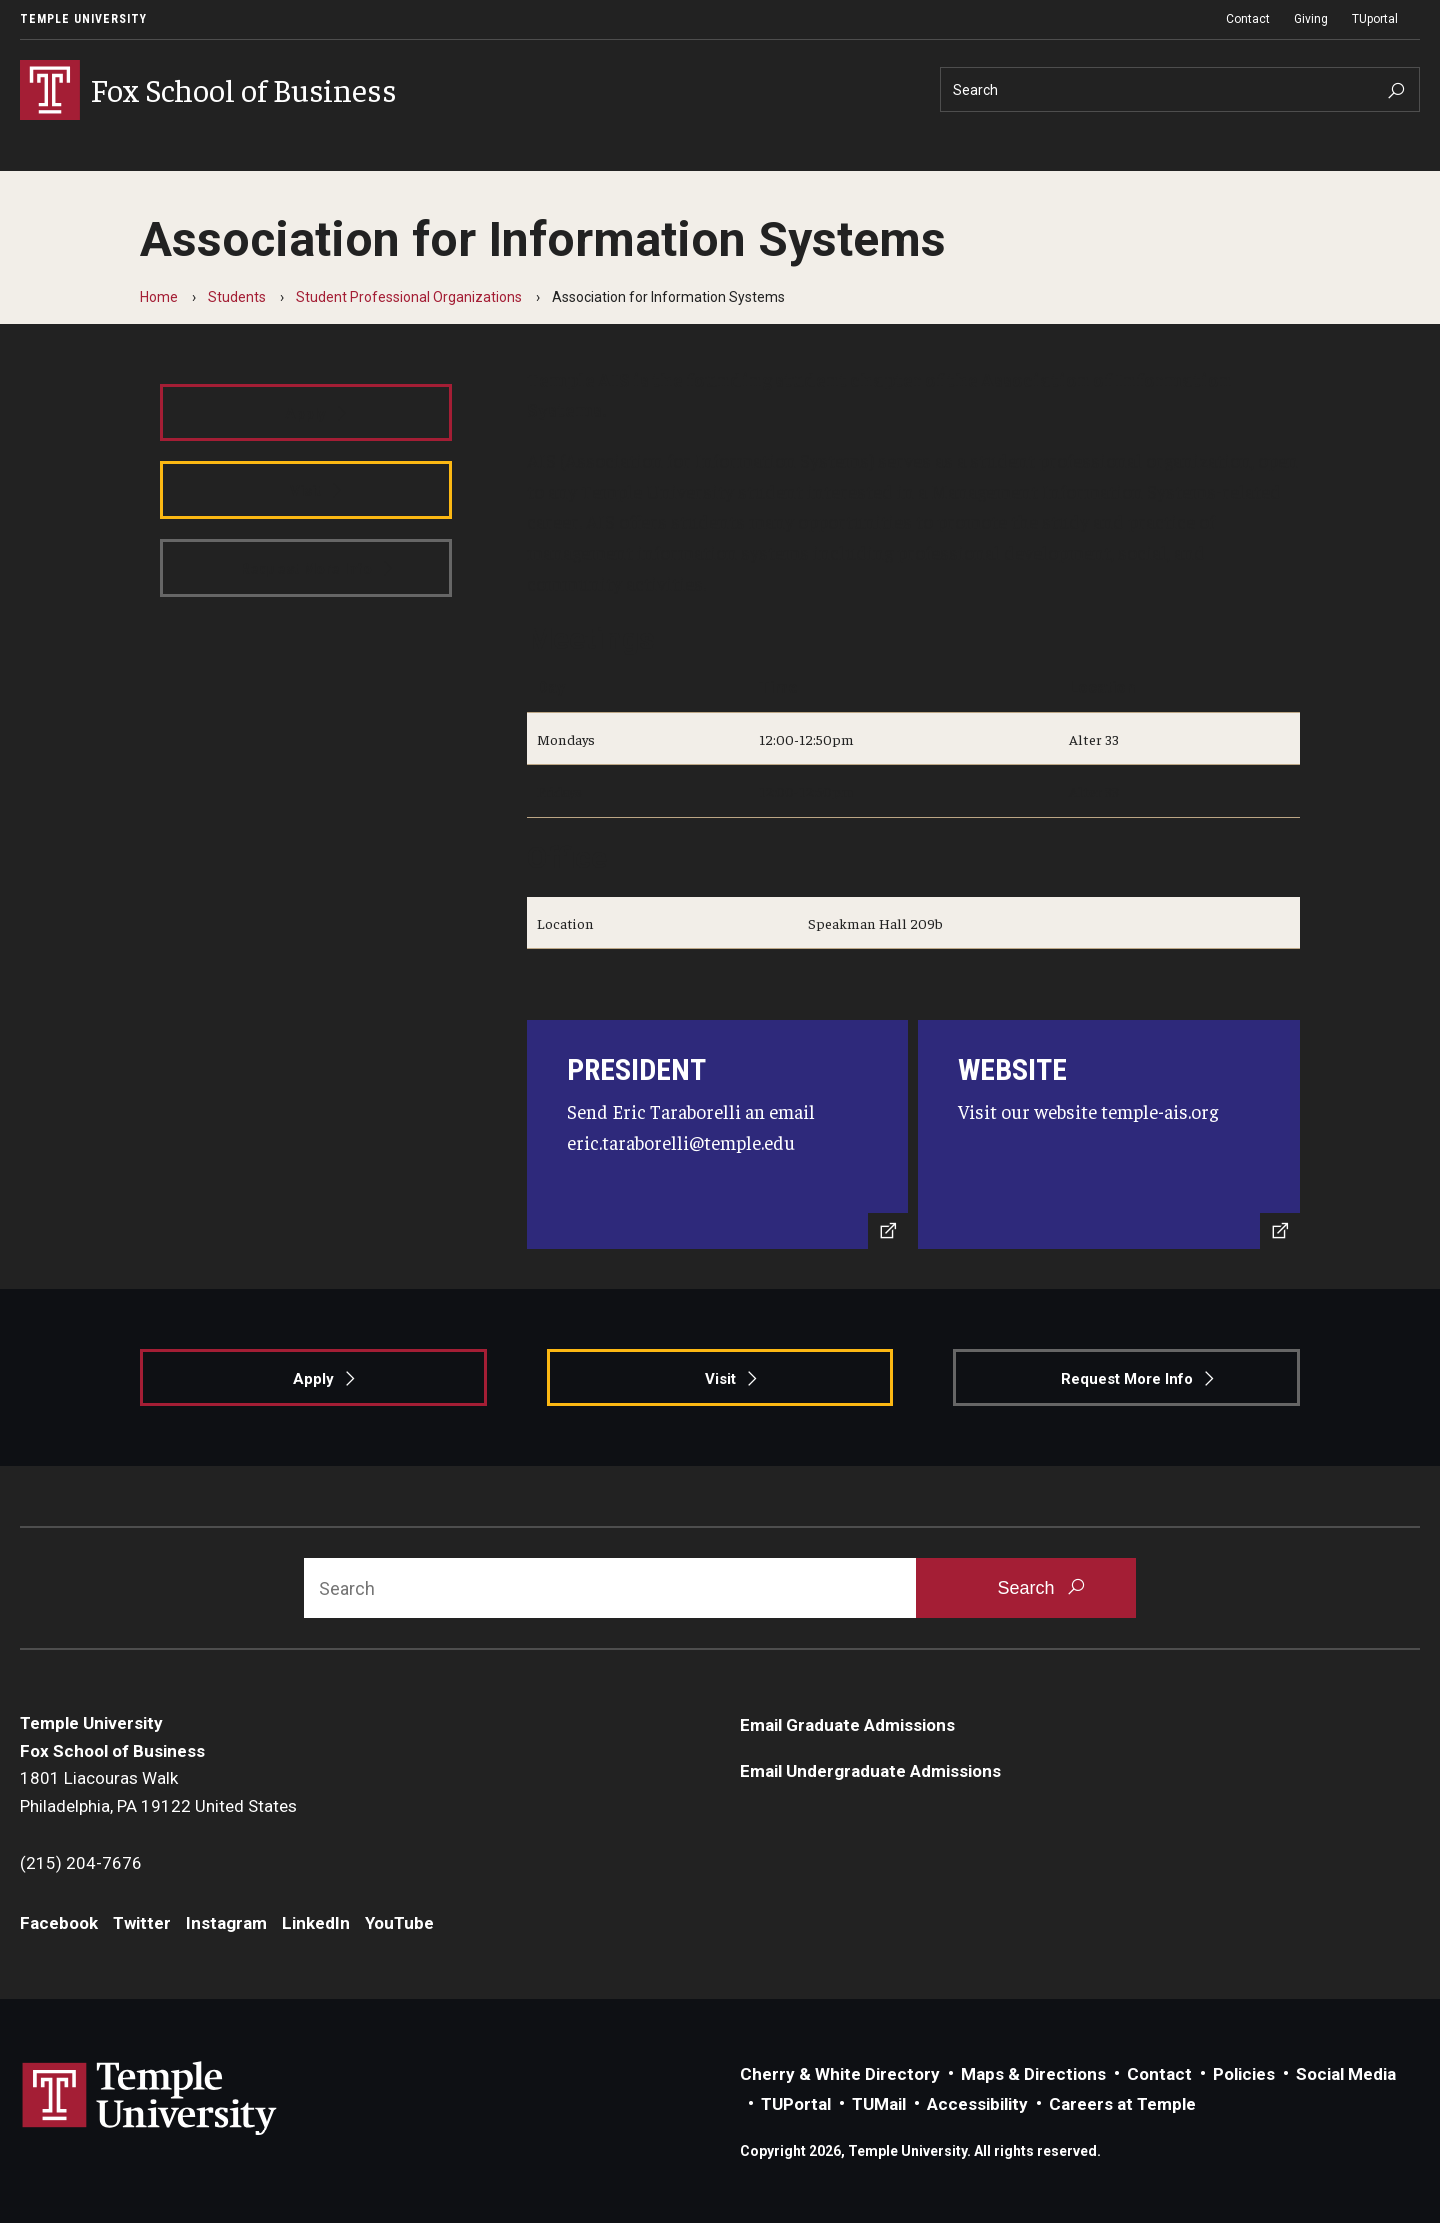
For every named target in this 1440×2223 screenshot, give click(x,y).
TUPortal (796, 2104)
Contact (1248, 19)
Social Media (1346, 2074)
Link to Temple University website (150, 2099)
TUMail (879, 2104)
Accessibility (977, 2104)
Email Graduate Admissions (847, 1725)
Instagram (226, 1923)
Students (237, 297)
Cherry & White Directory (840, 2074)
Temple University (83, 19)
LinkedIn (316, 1923)
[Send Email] (718, 1134)
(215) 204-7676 (81, 1863)
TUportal (1375, 19)
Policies (1244, 2074)
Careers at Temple (1122, 2104)
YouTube (399, 1923)
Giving (1311, 19)
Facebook (59, 1923)
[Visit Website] (1109, 1134)
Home (159, 297)
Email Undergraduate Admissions (870, 1771)
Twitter (142, 1923)
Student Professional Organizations (409, 297)
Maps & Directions (1033, 2074)
